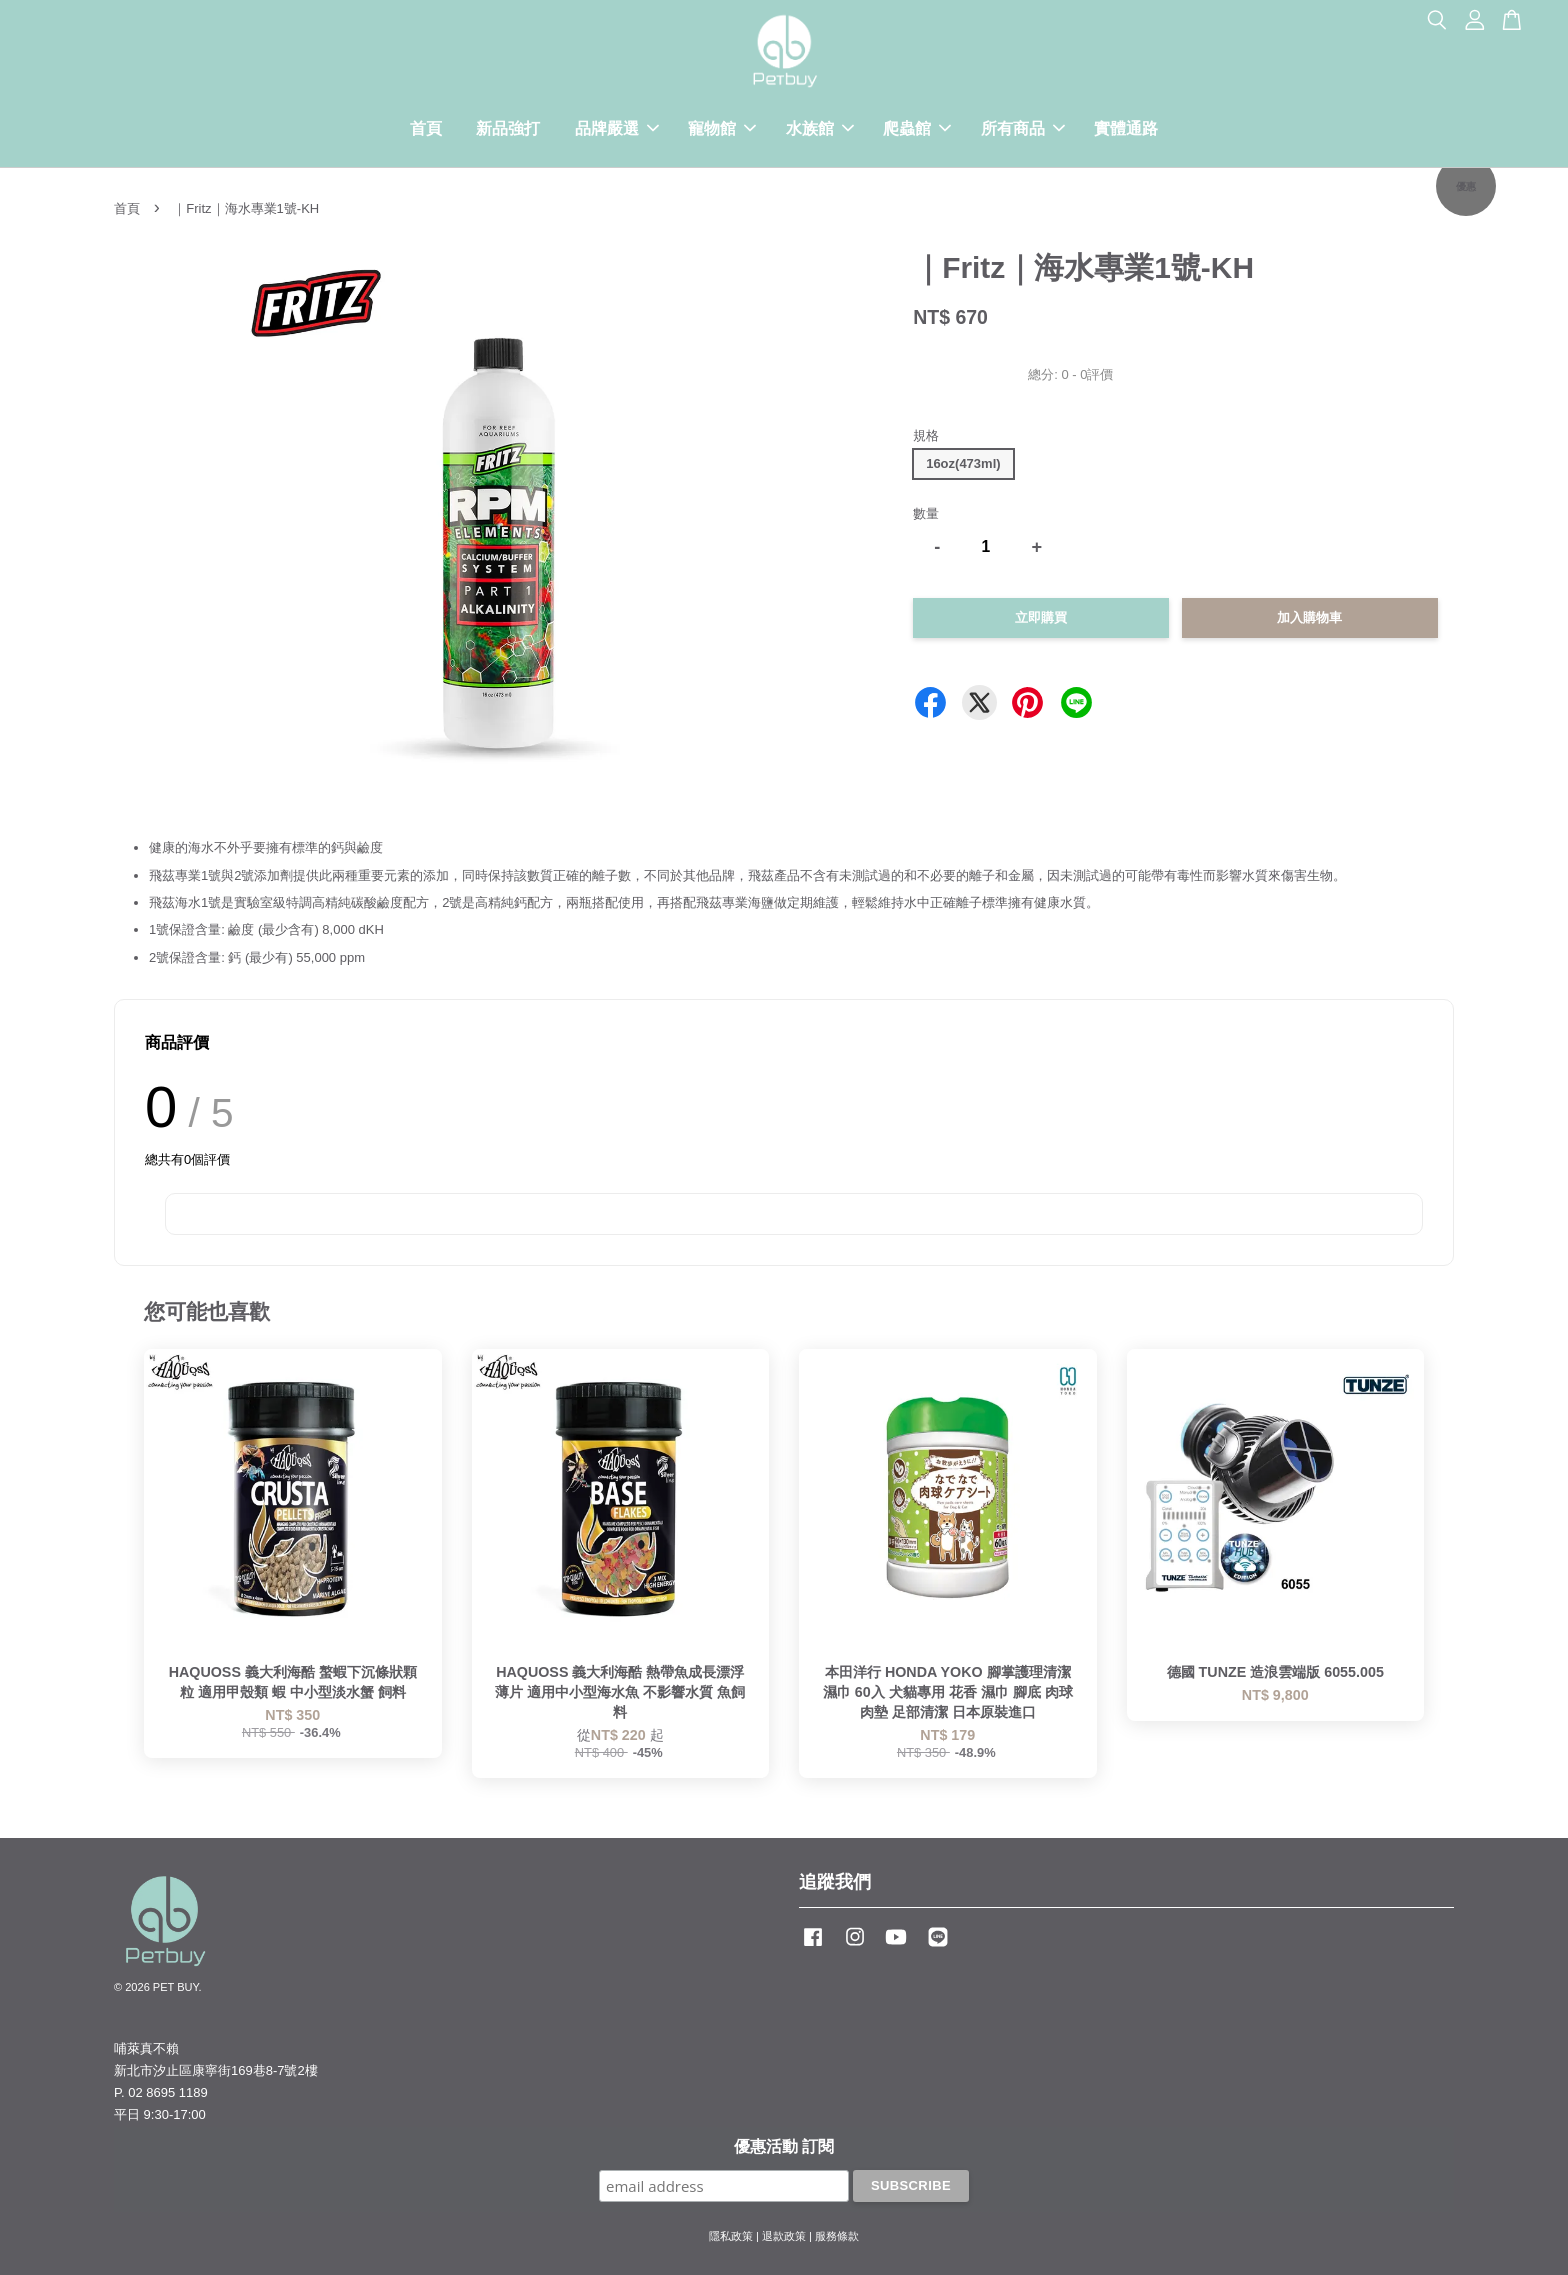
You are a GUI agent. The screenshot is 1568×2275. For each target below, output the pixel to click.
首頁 (426, 128)
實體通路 (1126, 128)
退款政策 (784, 2236)
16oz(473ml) (963, 463)
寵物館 (722, 128)
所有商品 (1023, 128)
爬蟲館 (917, 128)
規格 (926, 435)
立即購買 (1041, 617)
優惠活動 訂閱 (784, 2146)
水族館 (820, 128)
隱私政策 (731, 2236)
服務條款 (837, 2236)
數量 (926, 513)
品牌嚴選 (617, 128)
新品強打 (508, 128)
